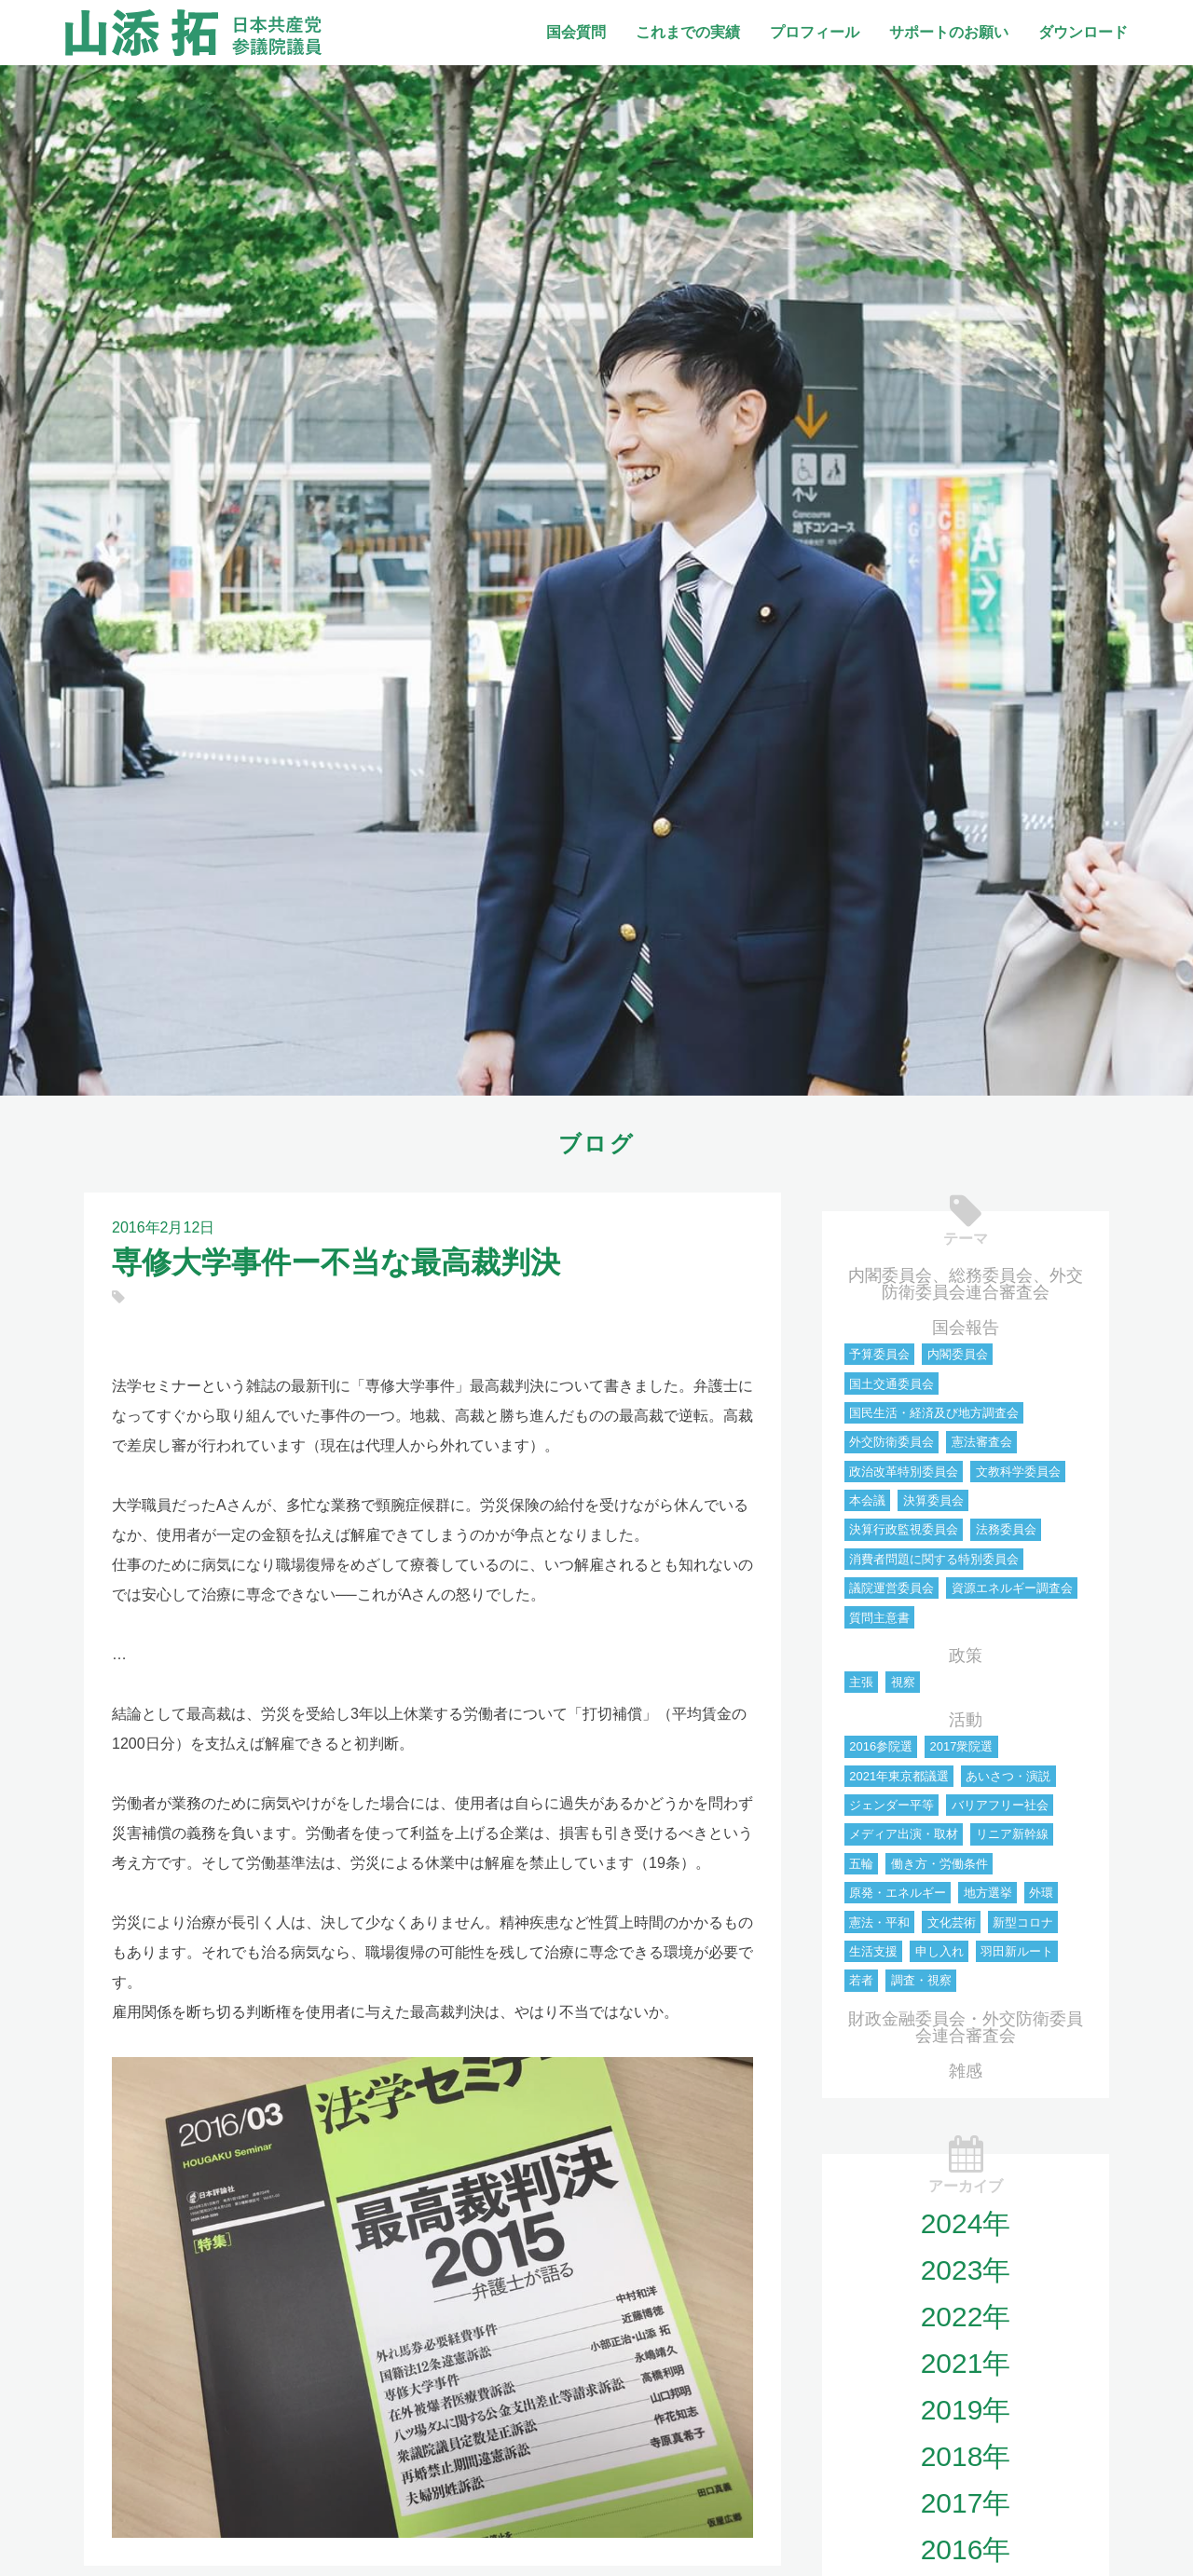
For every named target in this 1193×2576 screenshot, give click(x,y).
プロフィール (814, 32)
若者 (861, 1980)
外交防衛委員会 (891, 1442)
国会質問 (576, 32)
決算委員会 (933, 1500)
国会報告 (965, 1327)
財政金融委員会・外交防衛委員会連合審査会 (965, 2027)
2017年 (966, 2502)
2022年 (966, 2316)
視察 (903, 1682)
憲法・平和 (879, 1922)
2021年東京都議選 (899, 1776)
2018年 (966, 2456)
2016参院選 (880, 1746)
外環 (1041, 1893)
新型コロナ (1023, 1922)
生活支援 (873, 1951)
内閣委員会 (957, 1354)
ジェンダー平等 (891, 1805)
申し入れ (939, 1951)
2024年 (966, 2223)
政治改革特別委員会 (903, 1472)
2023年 (966, 2270)
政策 (965, 1655)
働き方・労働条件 (939, 1864)
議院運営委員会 (891, 1588)
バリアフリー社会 (1000, 1805)
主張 (861, 1682)
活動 (965, 1720)
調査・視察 (921, 1980)
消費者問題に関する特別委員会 (934, 1559)
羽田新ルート (1016, 1951)
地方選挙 (988, 1893)
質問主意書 (879, 1618)
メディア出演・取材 (903, 1834)
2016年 (966, 2549)
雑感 (965, 2071)
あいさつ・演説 (1008, 1776)
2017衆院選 (961, 1746)
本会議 (867, 1500)
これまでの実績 (688, 32)
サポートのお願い (948, 32)
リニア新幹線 (1012, 1834)
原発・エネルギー (897, 1893)
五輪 (861, 1864)
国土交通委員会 (891, 1384)
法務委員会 (1006, 1529)
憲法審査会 (982, 1442)
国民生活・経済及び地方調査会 (934, 1413)
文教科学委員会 (1018, 1472)
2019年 (966, 2409)
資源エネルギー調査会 (1012, 1588)
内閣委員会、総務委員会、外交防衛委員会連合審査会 (965, 1284)
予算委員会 (879, 1354)
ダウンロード (1083, 32)
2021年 (966, 2363)
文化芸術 (951, 1922)
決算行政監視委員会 (903, 1529)
